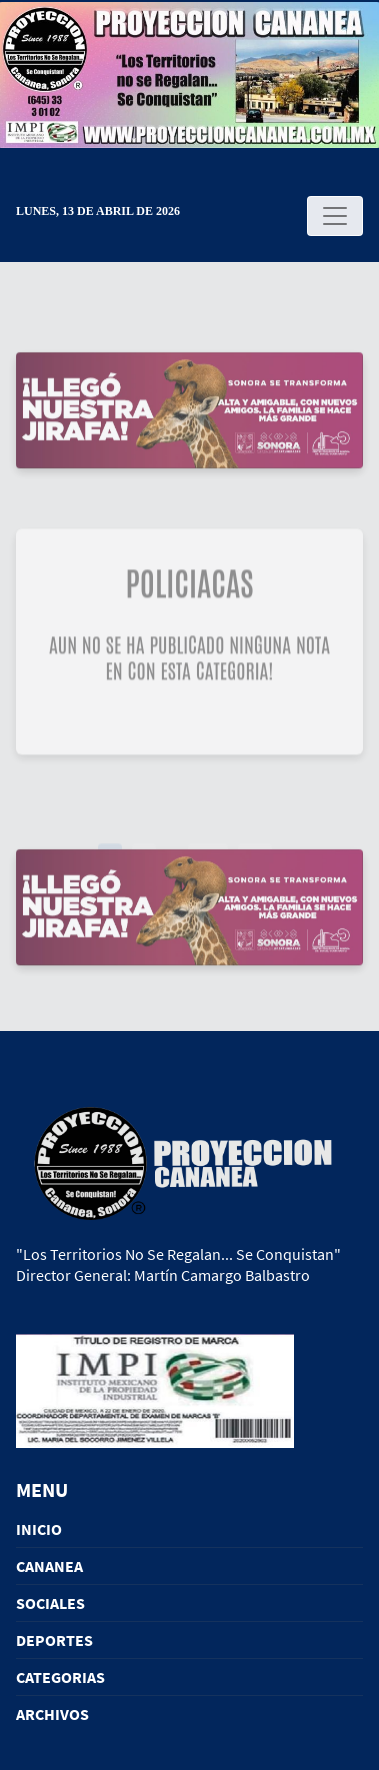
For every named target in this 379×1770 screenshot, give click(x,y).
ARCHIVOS (52, 1714)
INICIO (39, 1529)
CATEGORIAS (60, 1677)
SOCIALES (50, 1603)
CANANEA (49, 1566)
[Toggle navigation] (335, 216)
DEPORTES (54, 1640)
